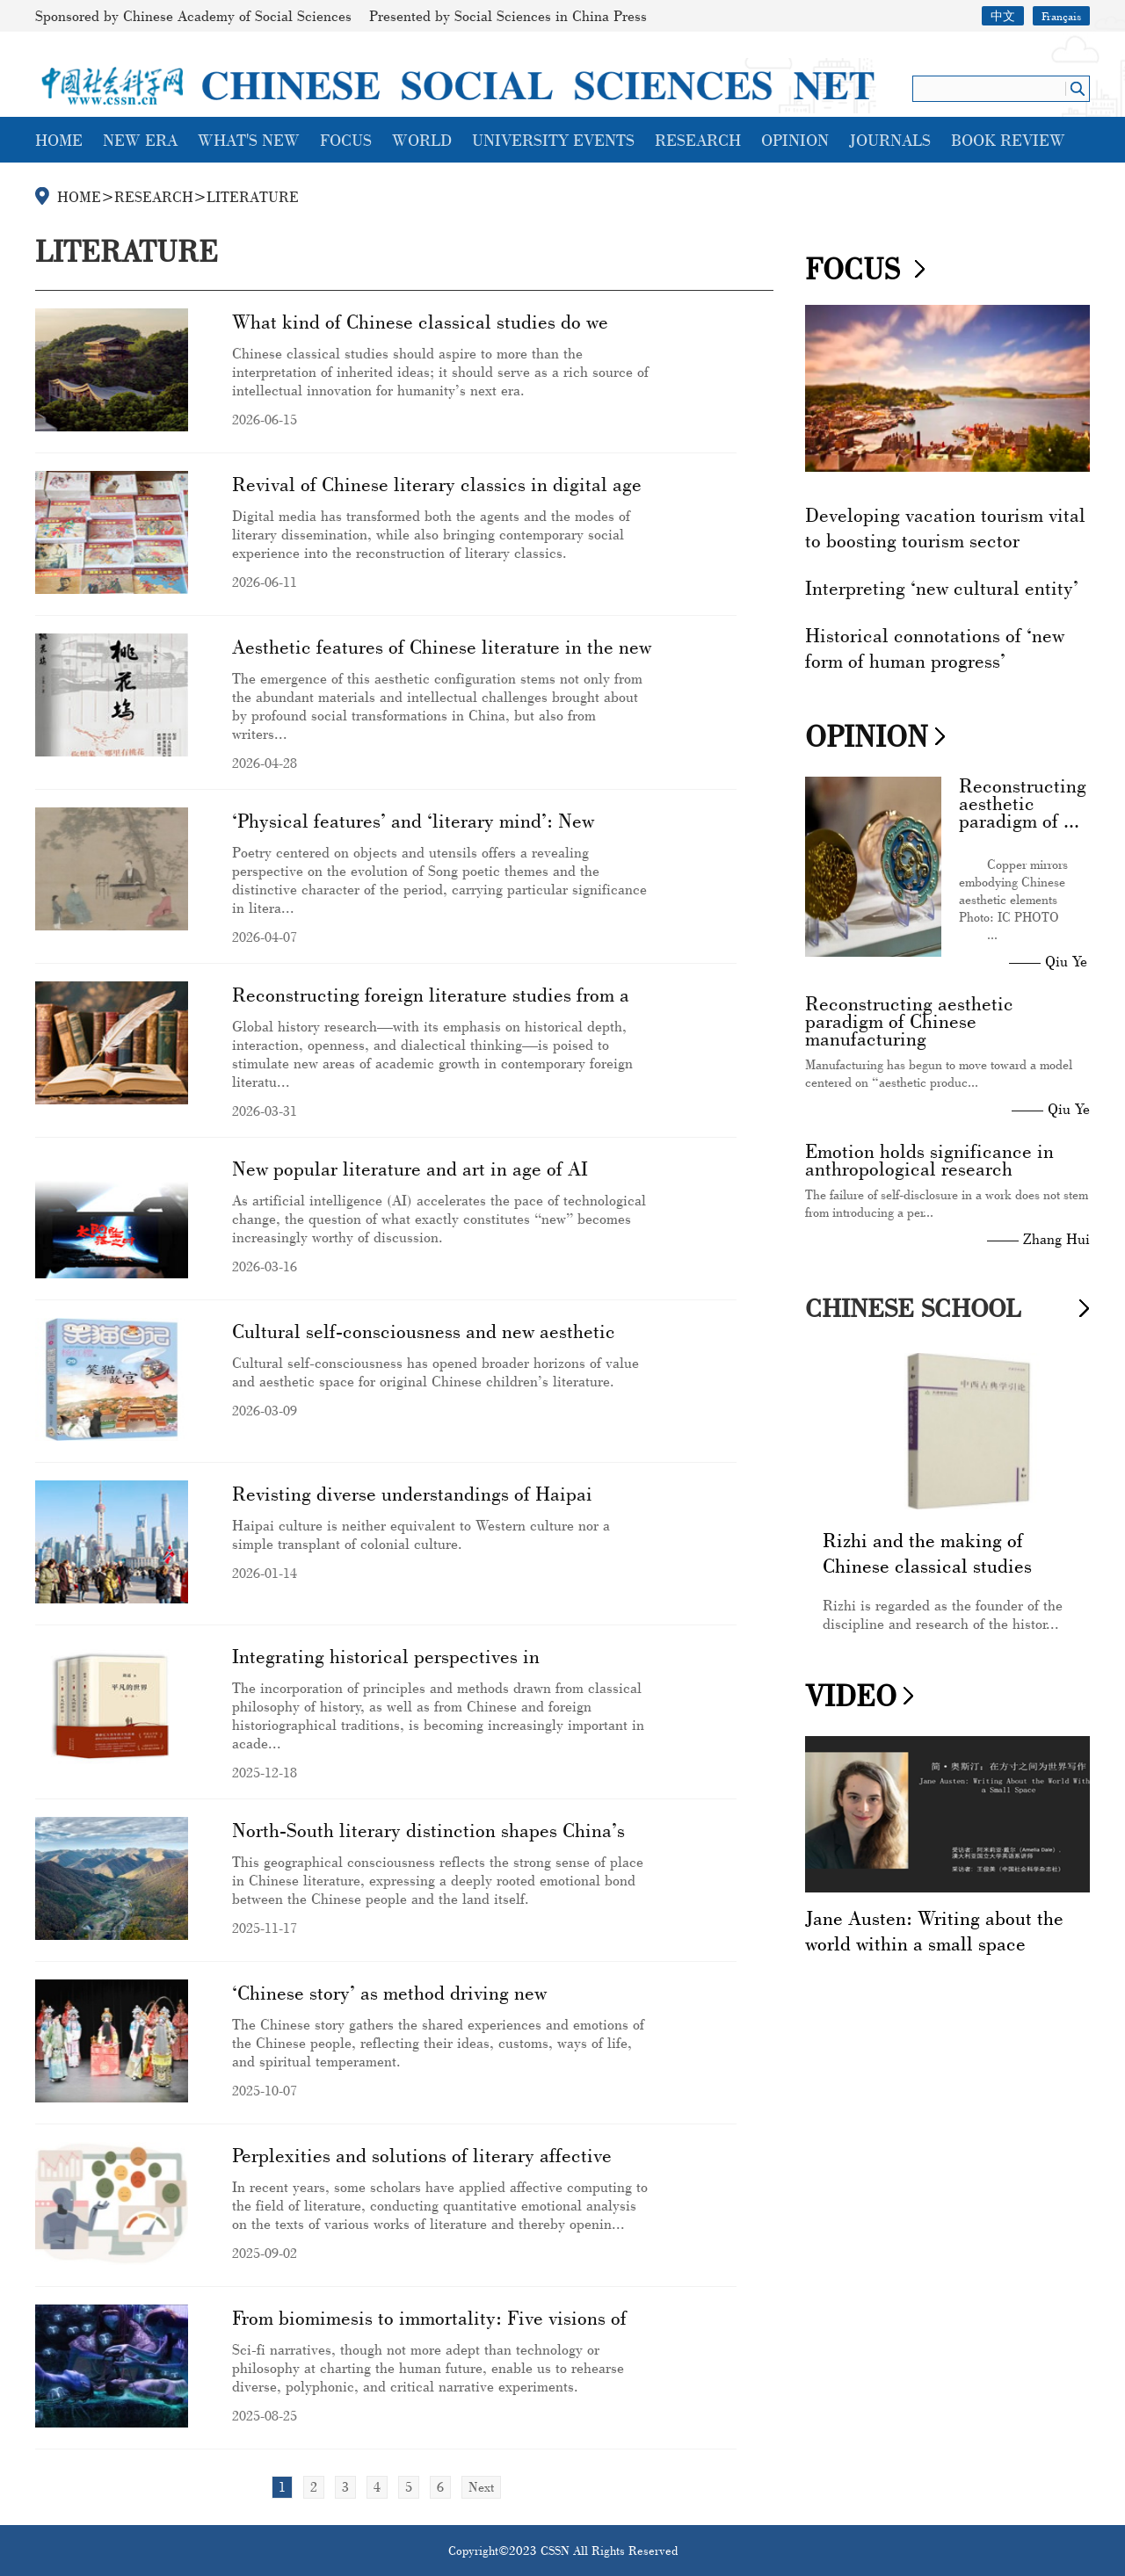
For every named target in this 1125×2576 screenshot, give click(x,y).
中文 (1003, 16)
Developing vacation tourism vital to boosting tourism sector (945, 527)
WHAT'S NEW (249, 139)
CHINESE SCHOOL (912, 1308)
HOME (59, 139)
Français (1061, 16)
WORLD (422, 139)
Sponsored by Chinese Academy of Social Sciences (193, 15)
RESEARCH (698, 139)
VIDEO (850, 1695)
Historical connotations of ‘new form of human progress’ (934, 647)
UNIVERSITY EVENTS (553, 139)
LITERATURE (253, 196)
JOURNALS (890, 139)
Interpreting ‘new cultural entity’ (941, 587)
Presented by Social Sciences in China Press (508, 15)
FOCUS (346, 139)
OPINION (795, 139)
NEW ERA (140, 139)
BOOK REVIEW (1008, 139)
